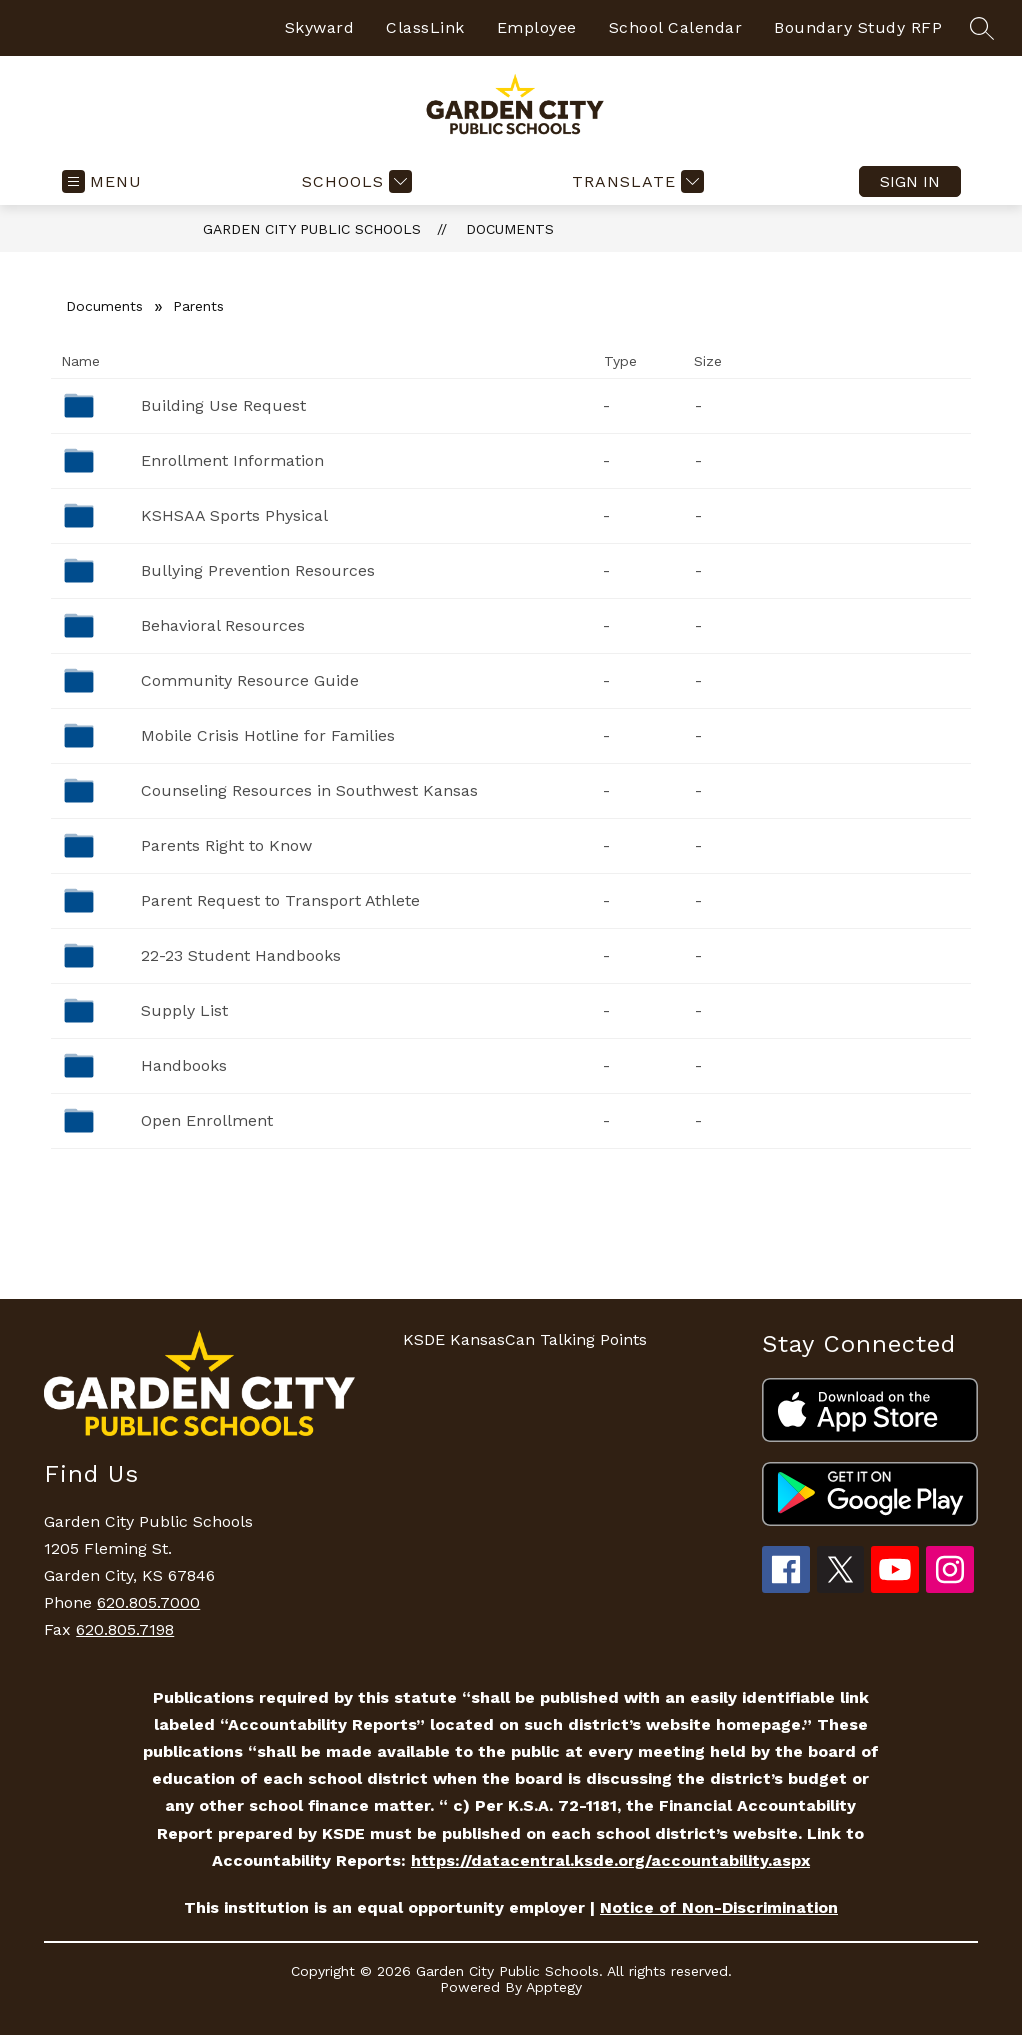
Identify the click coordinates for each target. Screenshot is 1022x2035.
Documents (510, 229)
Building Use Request (223, 405)
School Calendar (676, 27)
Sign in (910, 181)
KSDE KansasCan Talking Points (525, 1339)
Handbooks (184, 1065)
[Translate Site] (635, 181)
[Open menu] (102, 181)
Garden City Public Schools (312, 229)
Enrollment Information (232, 460)
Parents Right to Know (226, 845)
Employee (537, 27)
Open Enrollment (207, 1120)
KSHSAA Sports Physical (234, 515)
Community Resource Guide (250, 680)
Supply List (184, 1010)
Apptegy (554, 1987)
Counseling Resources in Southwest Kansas (309, 790)
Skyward (320, 27)
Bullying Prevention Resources (258, 570)
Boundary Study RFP (858, 27)
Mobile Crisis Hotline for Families (268, 735)
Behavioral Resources (223, 625)
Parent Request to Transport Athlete (280, 900)
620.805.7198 (125, 1629)
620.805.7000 (148, 1602)
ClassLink (425, 27)
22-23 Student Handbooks (241, 955)
